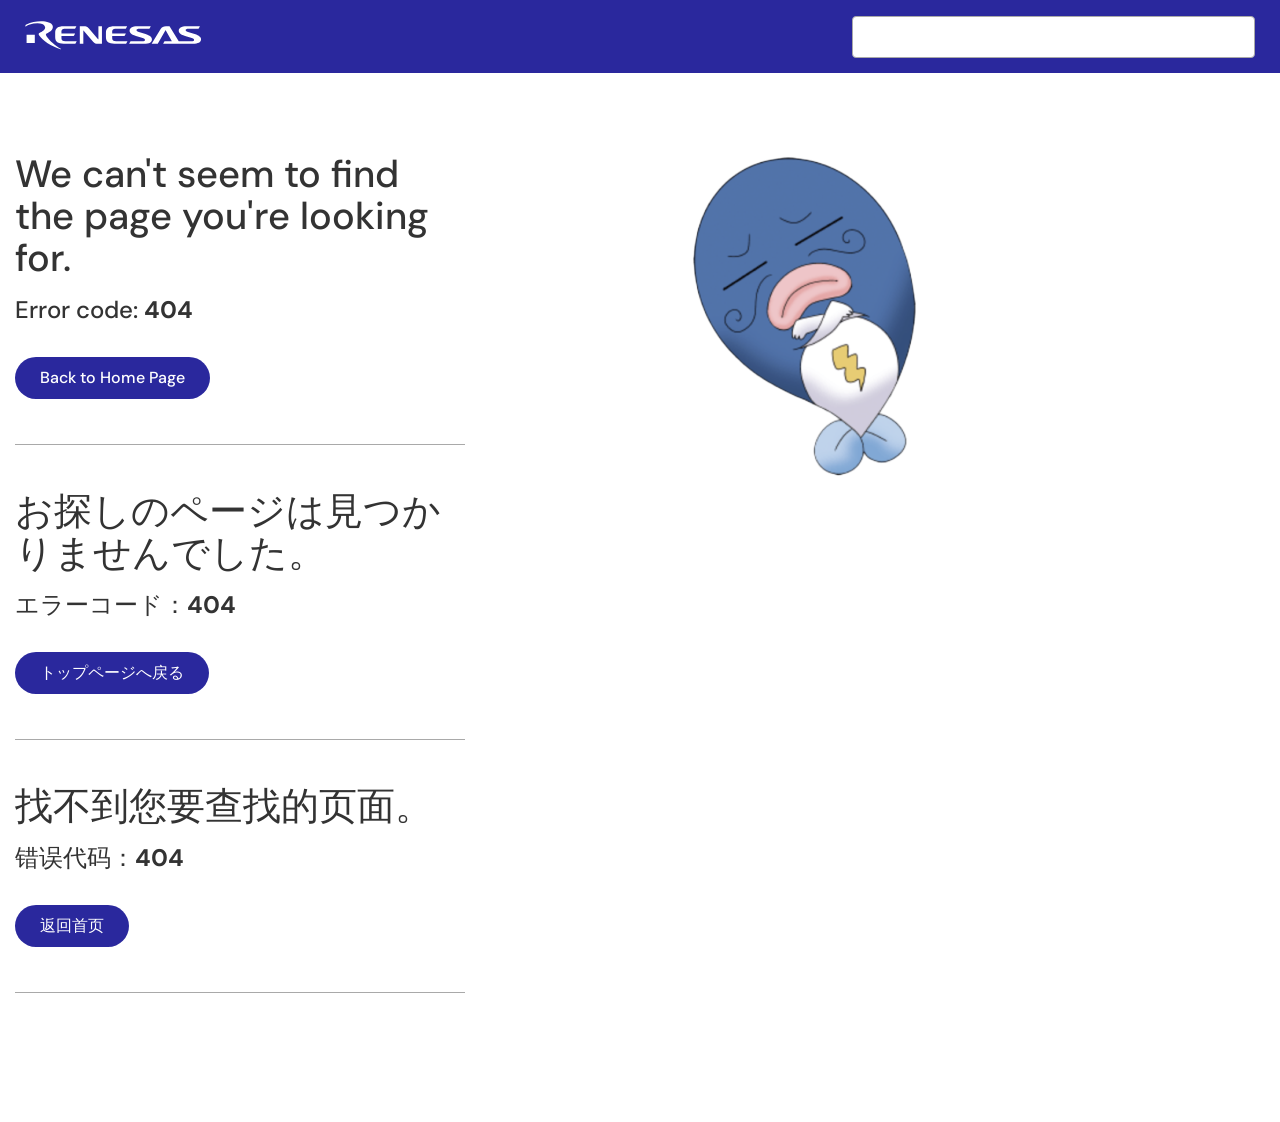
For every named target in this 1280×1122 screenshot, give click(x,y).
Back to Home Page (112, 377)
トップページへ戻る (112, 672)
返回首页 (72, 925)
